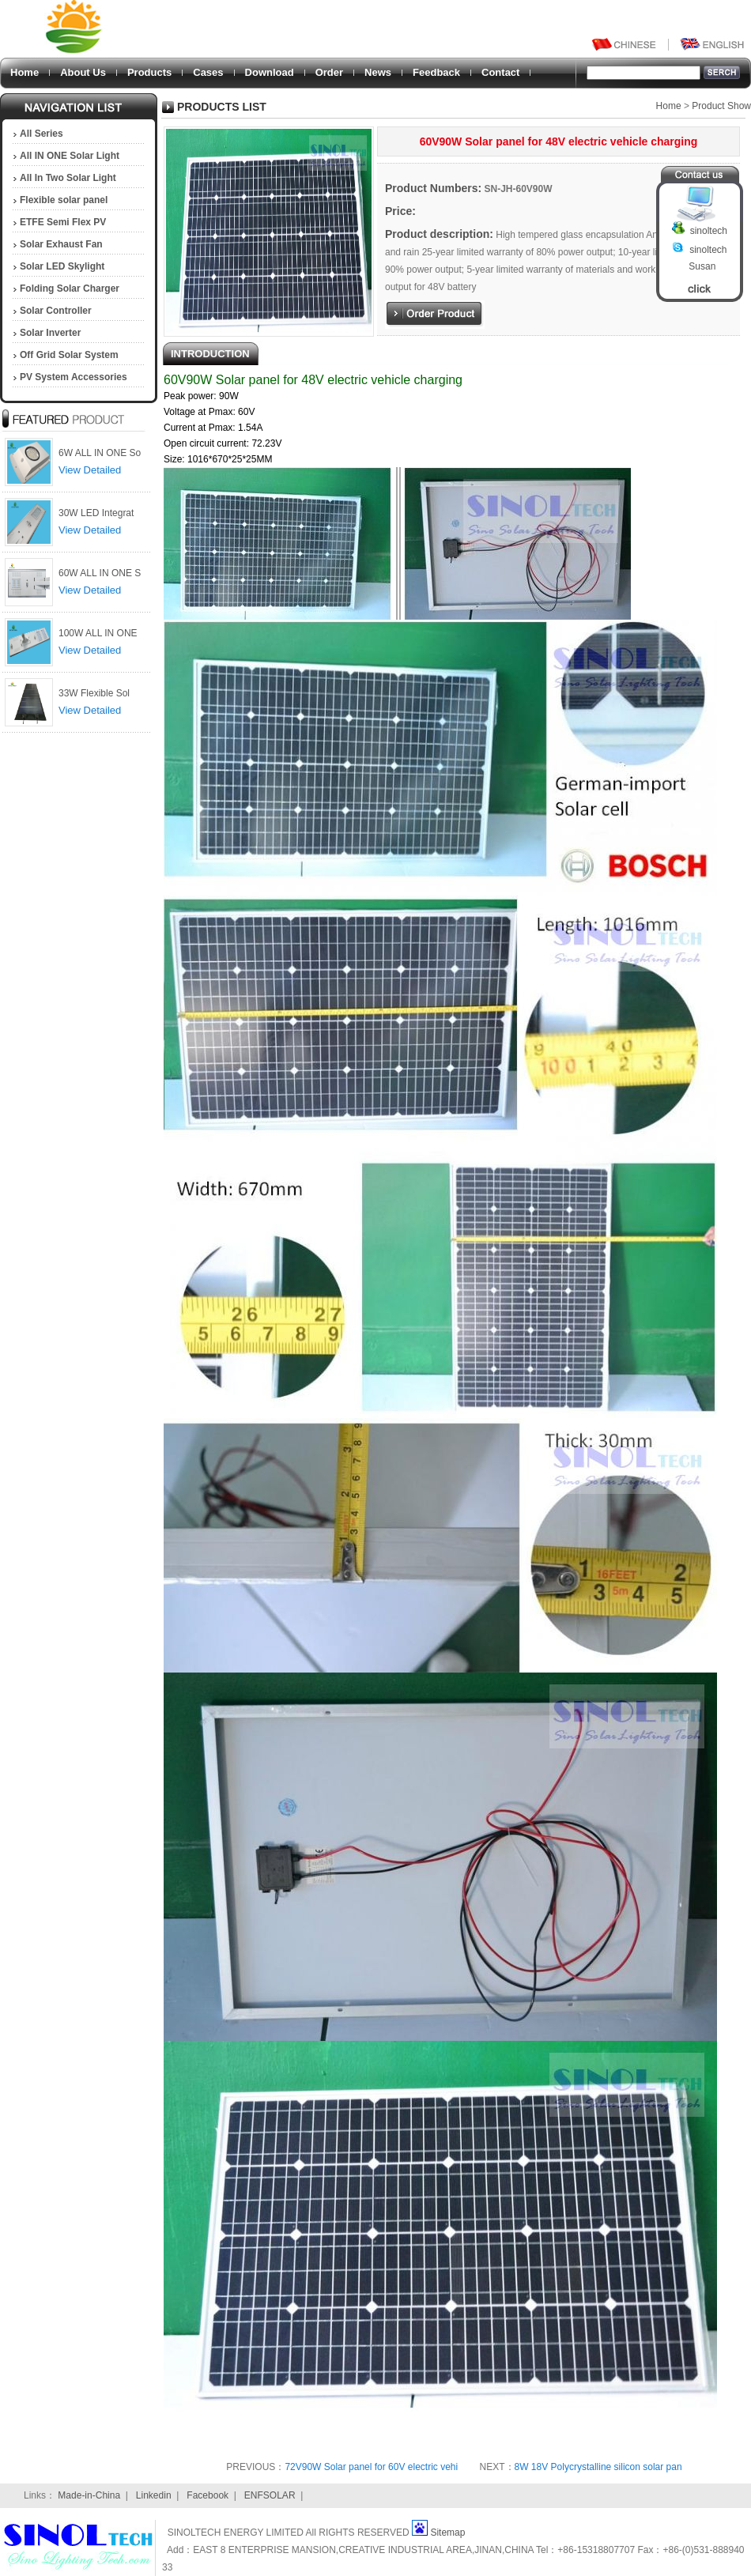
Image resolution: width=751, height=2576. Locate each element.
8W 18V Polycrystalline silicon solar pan (598, 2466)
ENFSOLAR (270, 2495)
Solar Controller (56, 310)
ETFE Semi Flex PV (63, 222)
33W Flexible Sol (94, 693)
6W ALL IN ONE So (99, 452)
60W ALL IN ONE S (99, 573)
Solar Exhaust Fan (61, 244)
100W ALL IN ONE (98, 633)
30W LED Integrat (96, 513)
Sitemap (447, 2532)
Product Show (721, 105)
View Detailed (89, 470)
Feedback (436, 72)
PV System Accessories (73, 377)
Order (329, 72)
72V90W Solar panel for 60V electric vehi (371, 2466)
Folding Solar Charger (69, 288)
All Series (41, 133)
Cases (208, 72)
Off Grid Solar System (69, 354)
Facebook (207, 2495)
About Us (83, 72)
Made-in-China (89, 2495)
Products (149, 72)
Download (269, 72)
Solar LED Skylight (62, 266)
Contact (500, 72)
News (377, 72)
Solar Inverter (50, 332)
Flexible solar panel (64, 200)
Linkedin (154, 2495)
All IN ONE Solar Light (69, 155)
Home (24, 72)
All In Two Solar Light (68, 177)
